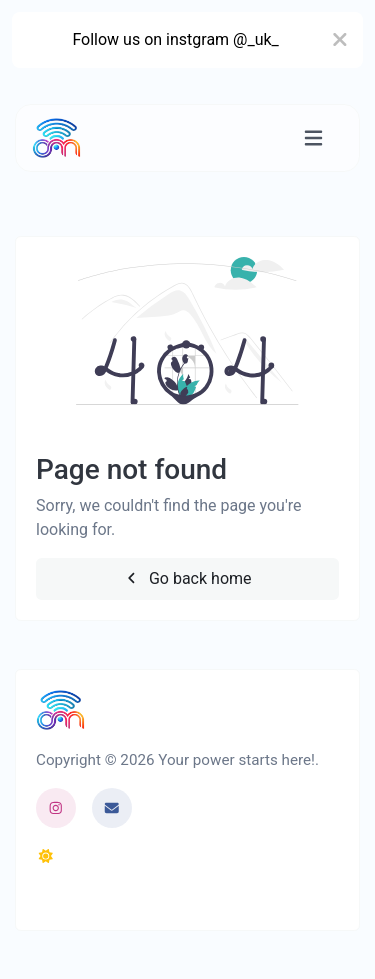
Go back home (187, 578)
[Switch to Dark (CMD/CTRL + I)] (46, 857)
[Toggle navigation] (313, 138)
